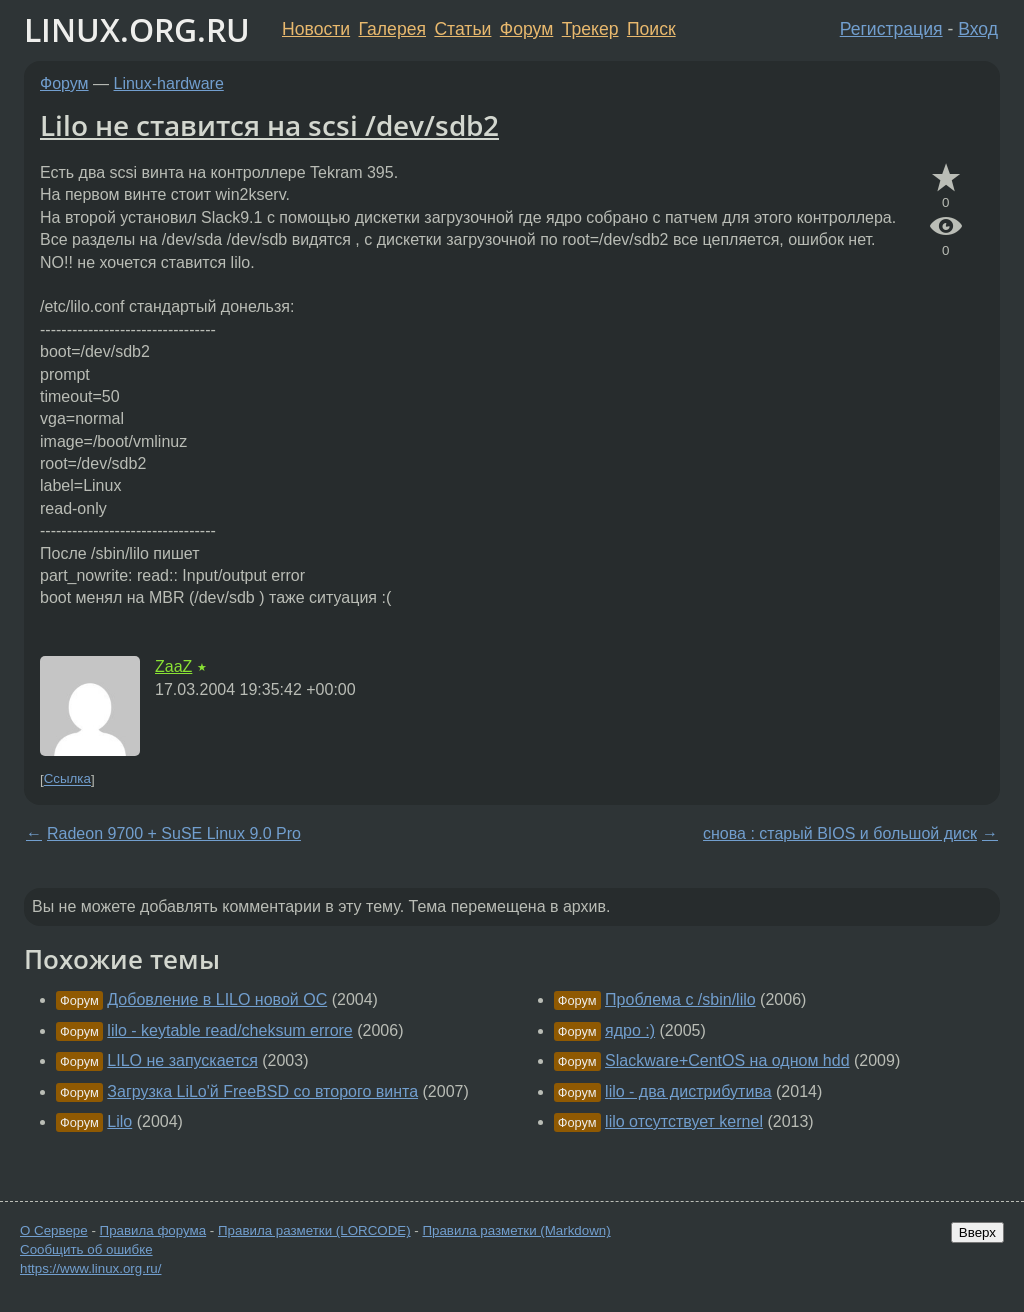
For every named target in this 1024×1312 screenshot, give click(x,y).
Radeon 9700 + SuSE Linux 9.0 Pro (174, 833)
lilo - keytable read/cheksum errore (229, 1030)
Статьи (462, 29)
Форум (526, 29)
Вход (978, 29)
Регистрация (891, 29)
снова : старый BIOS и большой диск (840, 833)
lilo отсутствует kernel (684, 1121)
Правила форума (153, 1230)
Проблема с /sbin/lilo (680, 999)
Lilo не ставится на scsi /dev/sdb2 (269, 125)
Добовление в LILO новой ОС (217, 999)
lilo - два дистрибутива (688, 1091)
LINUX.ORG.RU (137, 29)
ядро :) (630, 1030)
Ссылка (67, 779)
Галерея (392, 29)
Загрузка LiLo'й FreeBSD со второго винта (262, 1091)
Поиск (651, 29)
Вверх (977, 1232)
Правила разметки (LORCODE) (314, 1230)
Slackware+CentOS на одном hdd (727, 1060)
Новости (316, 29)
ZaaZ (173, 666)
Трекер (590, 29)
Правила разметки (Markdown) (516, 1230)
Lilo (119, 1121)
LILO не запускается (182, 1060)
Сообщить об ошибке (86, 1249)
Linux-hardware (169, 83)
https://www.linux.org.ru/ (90, 1268)
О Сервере (54, 1230)
